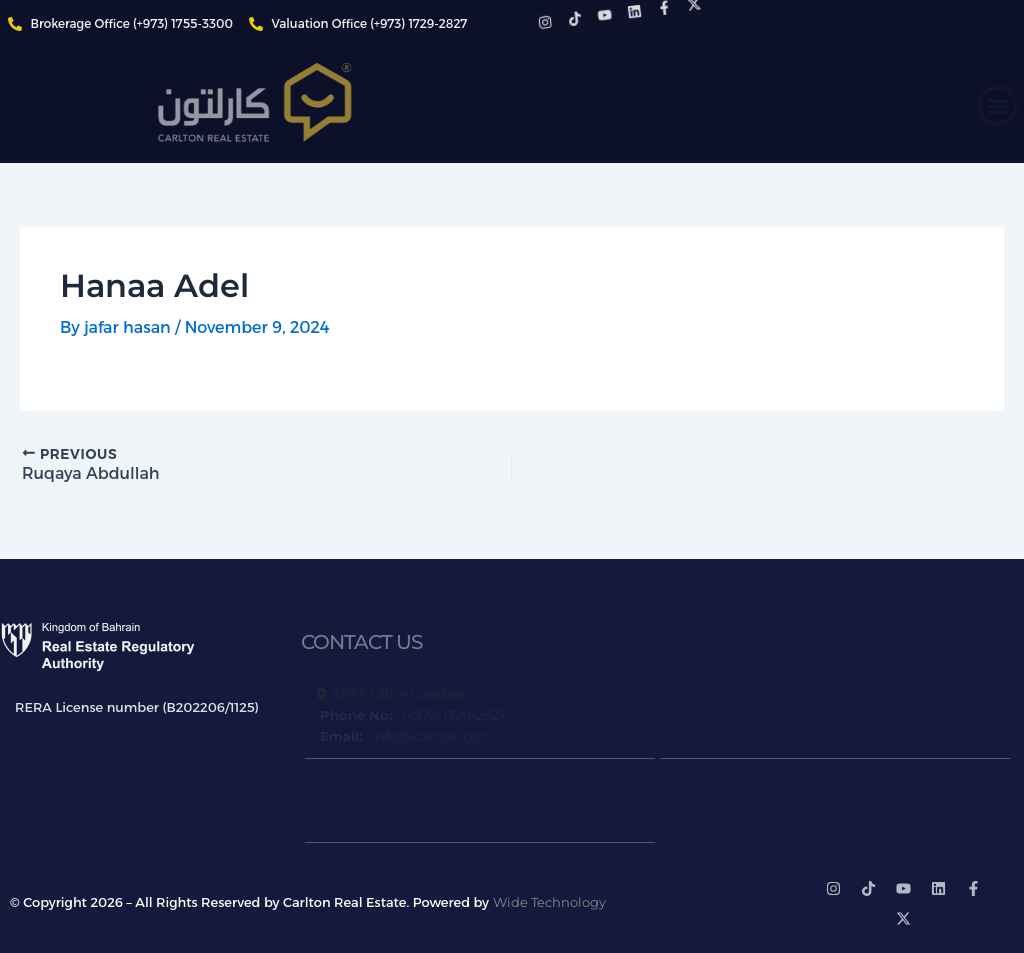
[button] (997, 105)
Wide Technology (549, 902)
